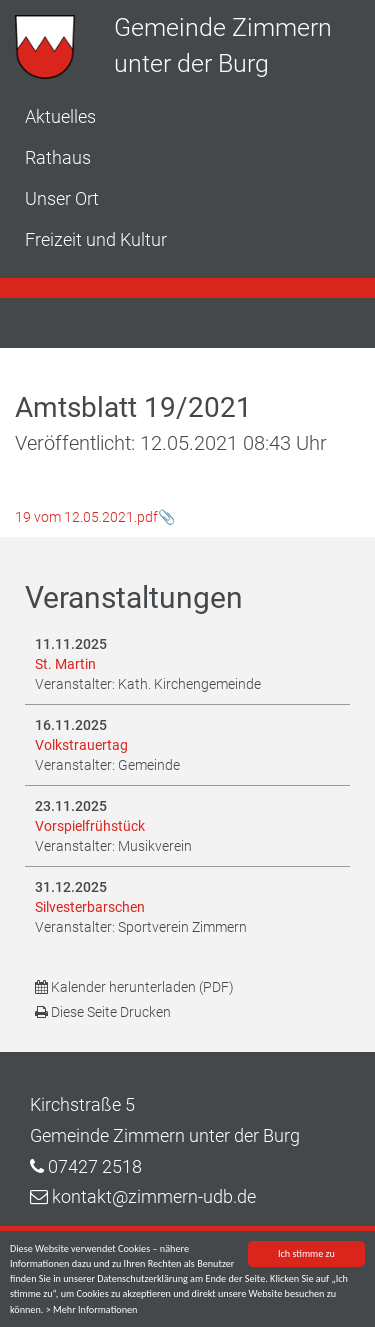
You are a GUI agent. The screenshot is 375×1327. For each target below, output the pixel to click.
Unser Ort (62, 198)
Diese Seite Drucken (103, 1012)
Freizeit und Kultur (96, 239)
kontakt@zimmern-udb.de (154, 1196)
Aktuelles (60, 116)
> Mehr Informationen (92, 1310)
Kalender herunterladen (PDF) (134, 987)
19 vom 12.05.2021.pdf (86, 517)
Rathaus (58, 157)
